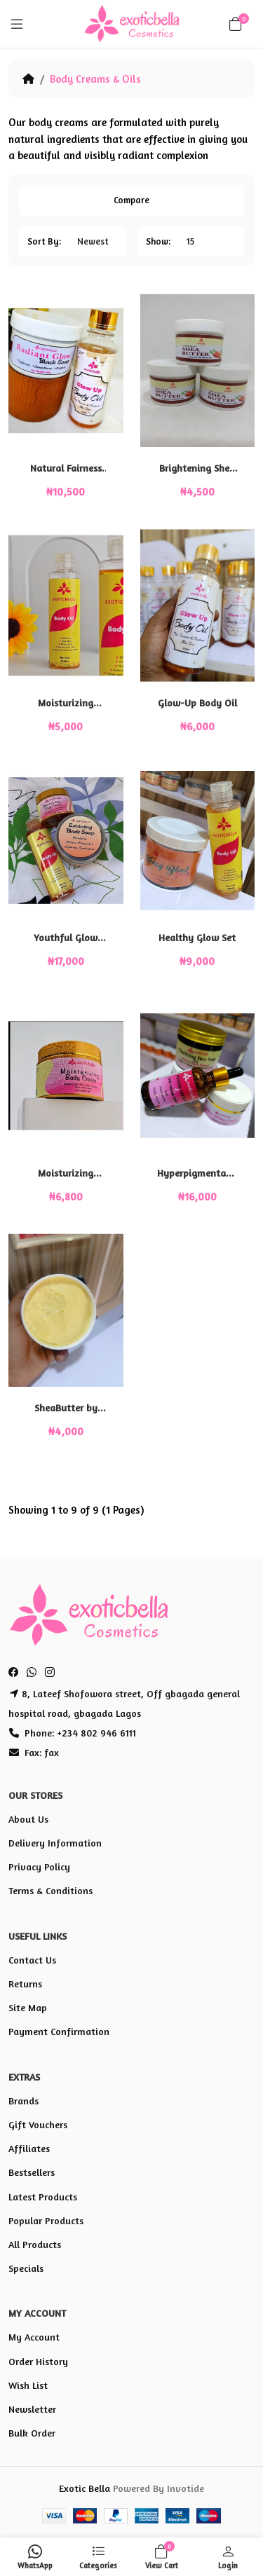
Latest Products (42, 2196)
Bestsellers (31, 2172)
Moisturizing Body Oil (65, 703)
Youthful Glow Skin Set (65, 938)
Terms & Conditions (50, 1890)
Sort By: (44, 241)
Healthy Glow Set (197, 937)
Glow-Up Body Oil (197, 702)
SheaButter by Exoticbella (65, 1408)
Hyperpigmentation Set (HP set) (197, 1173)
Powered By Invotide (158, 2488)
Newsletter (32, 2409)
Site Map (27, 2007)
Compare (131, 199)
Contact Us (32, 1960)
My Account (34, 2337)
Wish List (28, 2385)
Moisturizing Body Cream (65, 1173)
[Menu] (16, 24)
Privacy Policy (39, 1866)
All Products (34, 2244)
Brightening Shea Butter (197, 468)
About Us (28, 1819)
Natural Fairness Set (66, 468)
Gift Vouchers (37, 2124)
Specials (25, 2268)
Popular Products (45, 2220)
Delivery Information (55, 1843)
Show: (158, 241)
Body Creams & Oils (95, 78)
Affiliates (29, 2148)
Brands (23, 2100)
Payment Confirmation (58, 2031)
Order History (38, 2361)
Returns (25, 1983)
